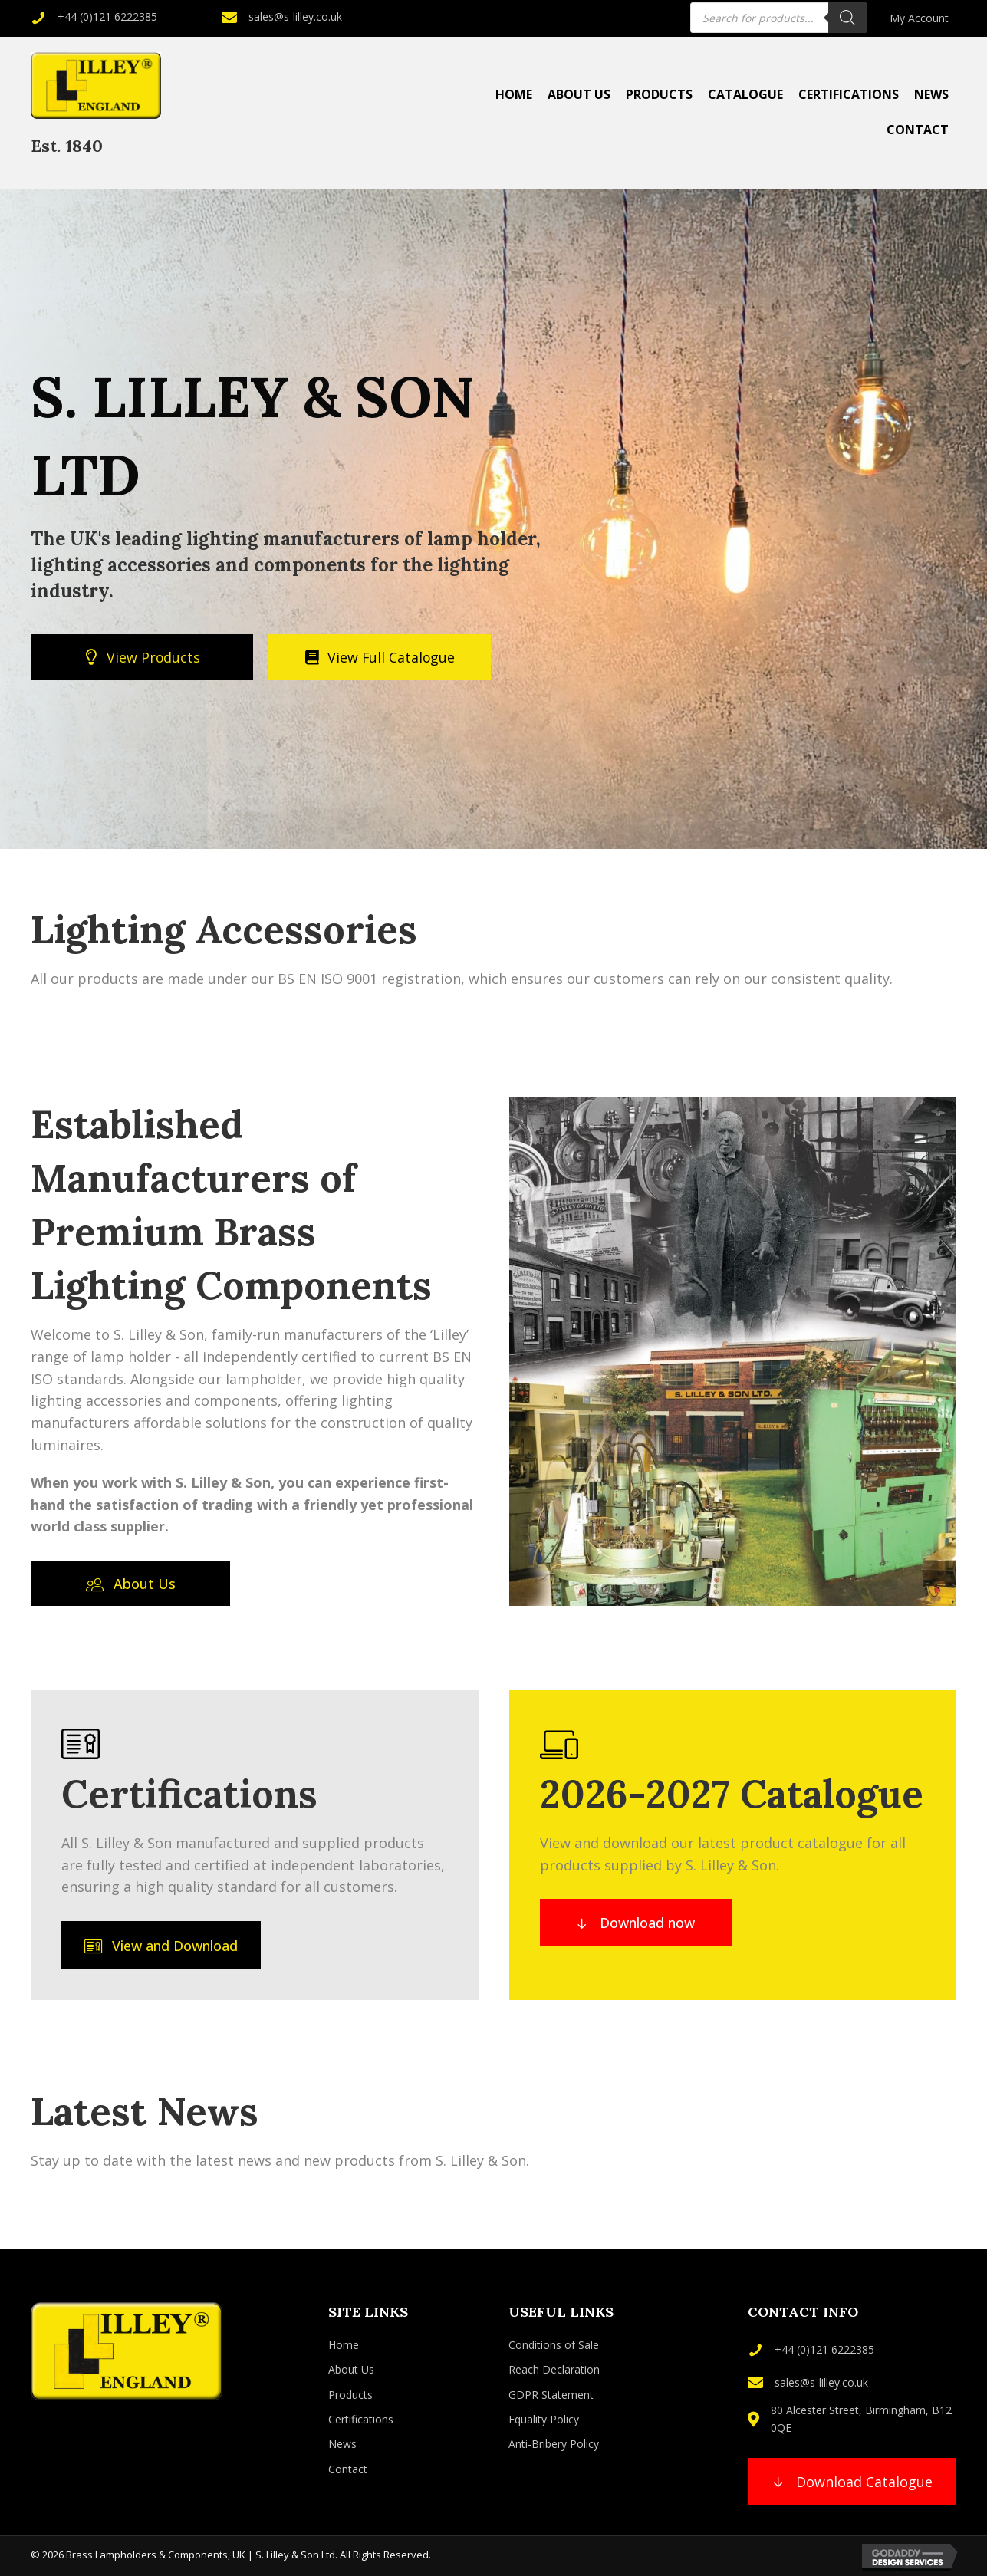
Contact (347, 2469)
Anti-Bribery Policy (553, 2443)
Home (343, 2344)
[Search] (847, 17)
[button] (130, 1583)
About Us (351, 2369)
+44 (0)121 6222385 (107, 16)
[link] (919, 18)
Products (350, 2394)
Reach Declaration (554, 2369)
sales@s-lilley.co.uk (295, 16)
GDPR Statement (551, 2394)
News (342, 2443)
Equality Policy (543, 2419)
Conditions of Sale (553, 2344)
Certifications (360, 2419)
